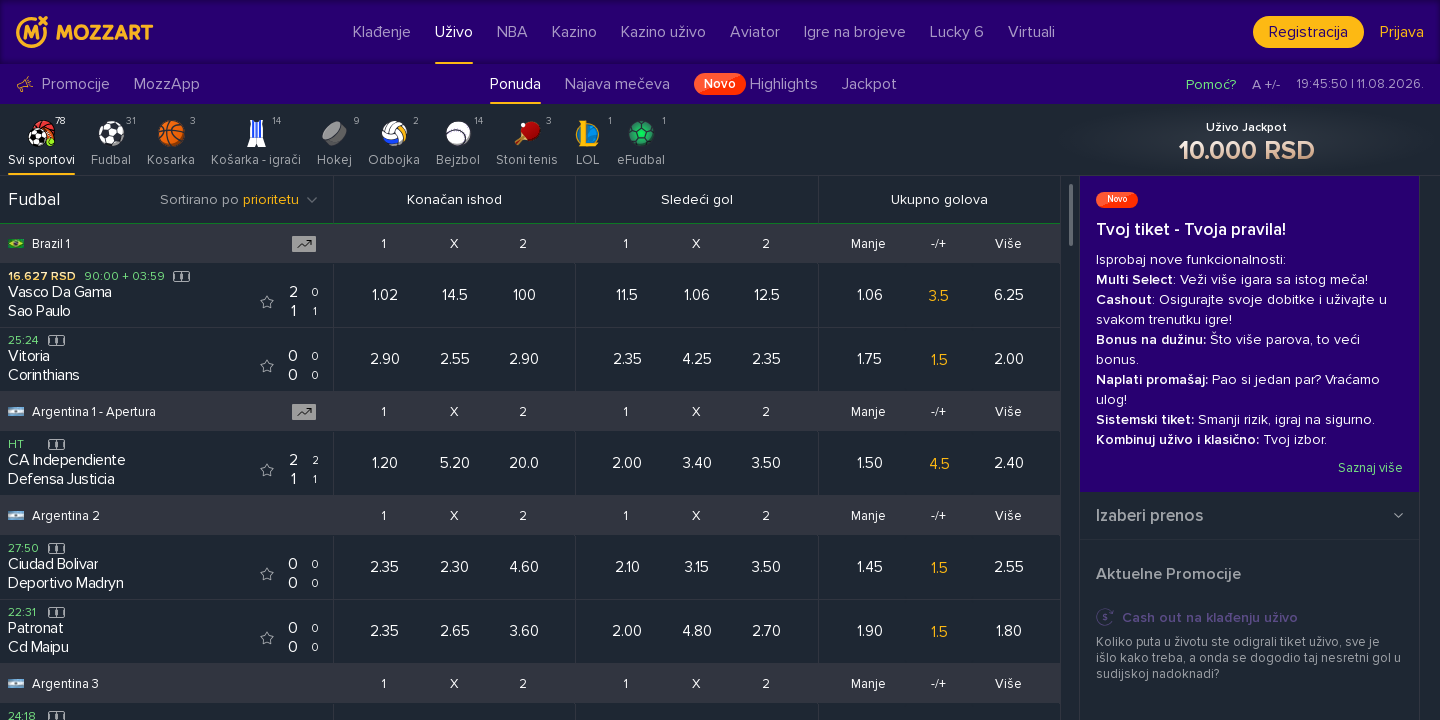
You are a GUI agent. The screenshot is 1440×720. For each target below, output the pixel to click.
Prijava (1402, 32)
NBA (512, 32)
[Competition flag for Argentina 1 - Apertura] (16, 411)
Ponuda (515, 84)
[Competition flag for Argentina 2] (16, 515)
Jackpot (869, 84)
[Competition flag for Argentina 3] (16, 683)
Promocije (63, 84)
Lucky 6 (957, 32)
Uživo (454, 32)
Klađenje (382, 32)
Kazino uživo (663, 32)
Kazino (574, 32)
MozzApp (167, 84)
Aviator (755, 32)
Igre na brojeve (855, 32)
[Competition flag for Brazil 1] (16, 243)
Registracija (1308, 32)
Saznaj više (1370, 468)
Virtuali (1031, 32)
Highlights (756, 84)
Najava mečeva (617, 84)
